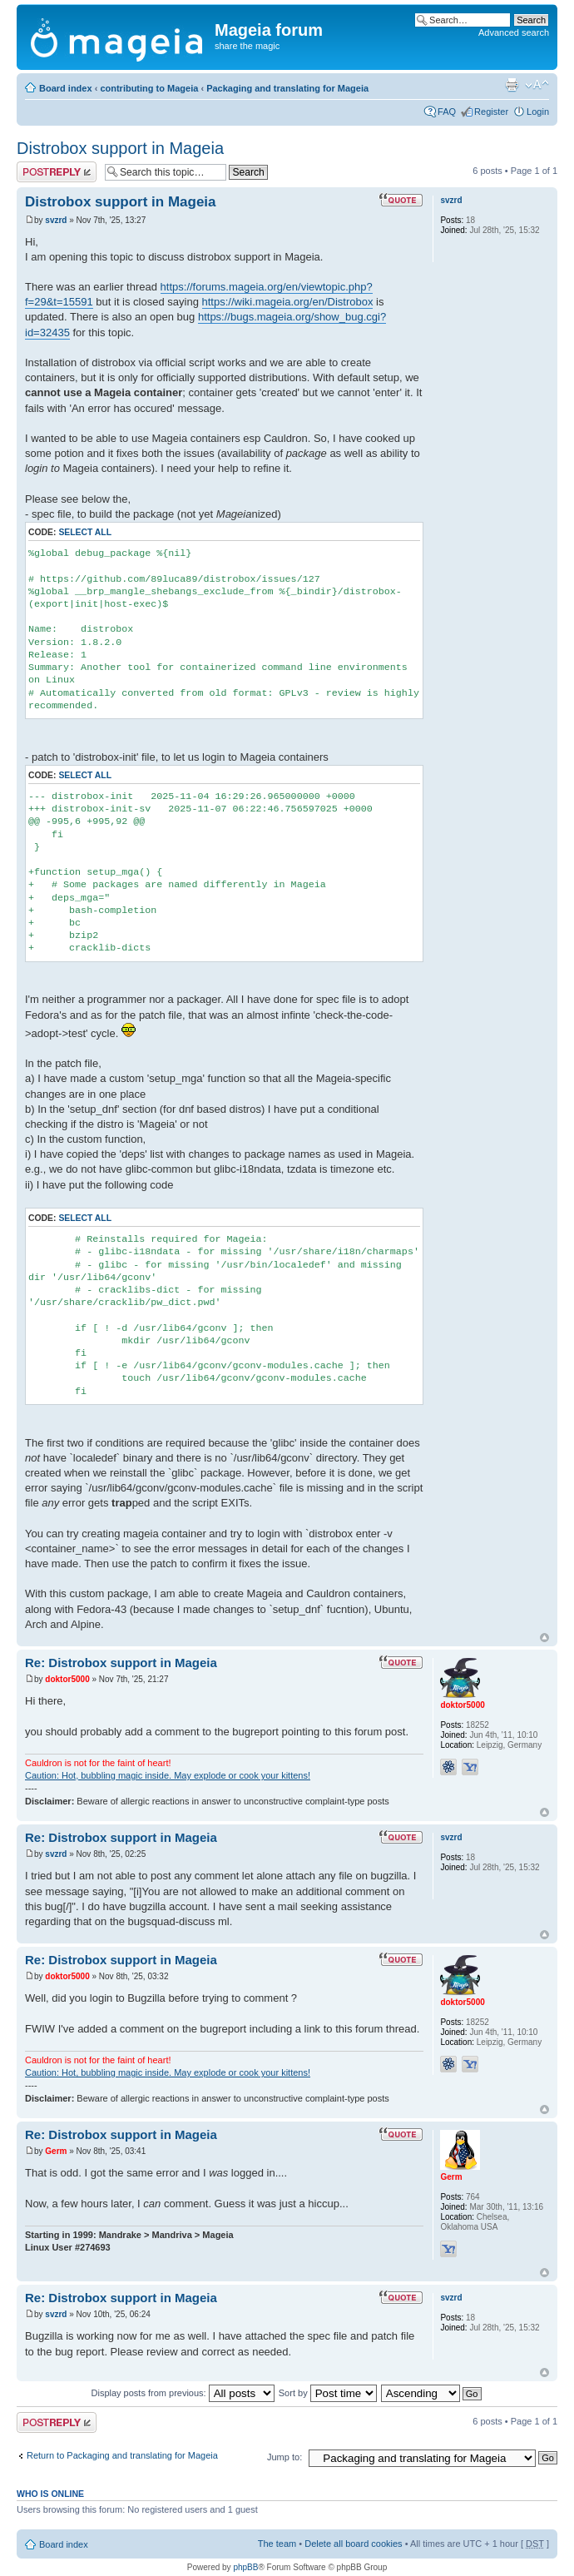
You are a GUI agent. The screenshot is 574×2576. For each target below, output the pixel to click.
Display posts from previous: (183, 2393)
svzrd (56, 220)
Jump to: (284, 2457)
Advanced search (513, 32)
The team (277, 2544)
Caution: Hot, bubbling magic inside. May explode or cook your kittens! (167, 1775)
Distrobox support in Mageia (120, 148)
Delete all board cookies (353, 2544)
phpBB (245, 2567)
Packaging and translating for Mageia (287, 88)
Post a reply (56, 171)
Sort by (328, 2393)
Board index (65, 88)
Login (538, 112)
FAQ (447, 112)
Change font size (537, 84)
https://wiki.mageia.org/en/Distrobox (288, 301)
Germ (56, 2151)
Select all (84, 532)
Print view (511, 84)
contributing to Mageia (149, 88)
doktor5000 (67, 1679)
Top (544, 1637)
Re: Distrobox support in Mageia (121, 1662)
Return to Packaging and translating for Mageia (122, 2455)
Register (491, 112)
